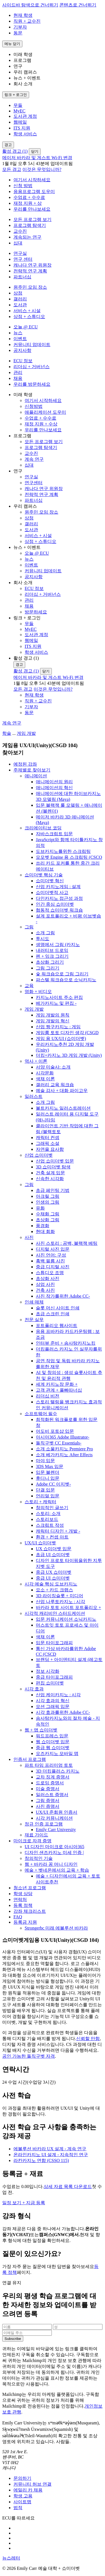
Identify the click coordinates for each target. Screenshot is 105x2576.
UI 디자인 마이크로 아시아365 (54, 1846)
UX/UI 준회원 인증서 (56, 1812)
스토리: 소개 (48, 1513)
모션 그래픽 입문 (52, 1706)
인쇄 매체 (34, 1302)
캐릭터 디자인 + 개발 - (58, 1531)
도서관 (20, 304)
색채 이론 (45, 1078)
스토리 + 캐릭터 (40, 1501)
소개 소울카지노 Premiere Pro (64, 1448)
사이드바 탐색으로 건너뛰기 (30, 5)
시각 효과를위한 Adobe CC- (63, 1712)
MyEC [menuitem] (19, 111)
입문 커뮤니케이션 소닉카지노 (66, 1619)
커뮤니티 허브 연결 (32, 2484)
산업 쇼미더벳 (39, 1155)
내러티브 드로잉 (52, 950)
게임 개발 (26, 733)
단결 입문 (45, 1490)
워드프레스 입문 (52, 1735)
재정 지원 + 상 (27, 203)
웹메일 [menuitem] (20, 122)
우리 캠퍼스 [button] (25, 72)
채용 (17, 378)
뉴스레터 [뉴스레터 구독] (11, 2558)
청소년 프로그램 (29, 1887)
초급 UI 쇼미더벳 (53, 1554)
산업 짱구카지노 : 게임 (58, 1026)
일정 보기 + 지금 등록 (23, 2202)
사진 (29, 1237)
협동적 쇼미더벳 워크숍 (59, 910)
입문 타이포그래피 (54, 1642)
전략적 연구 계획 (30, 271)
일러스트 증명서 (52, 1794)
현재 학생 (22, 15)
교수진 (20, 231)
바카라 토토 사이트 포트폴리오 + (68, 1607)
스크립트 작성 (50, 1525)
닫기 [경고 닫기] (34, 151)
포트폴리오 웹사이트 (56, 1325)
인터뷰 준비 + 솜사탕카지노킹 (65, 1343)
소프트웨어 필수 (41, 1413)
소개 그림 (45, 932)
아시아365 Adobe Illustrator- (62, 1437)
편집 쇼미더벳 (50, 1683)
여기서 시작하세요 (31, 179)
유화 (40, 1208)
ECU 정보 (22, 360)
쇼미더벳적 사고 (52, 892)
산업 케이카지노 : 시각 (58, 1694)
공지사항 (22, 350)
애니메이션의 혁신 (54, 787)
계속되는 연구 (27, 237)
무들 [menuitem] (17, 105)
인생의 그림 (47, 1202)
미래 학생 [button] (22, 54)
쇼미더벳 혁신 (50, 880)
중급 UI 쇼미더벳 (53, 1578)
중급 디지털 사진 (52, 1266)
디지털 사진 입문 (52, 1249)
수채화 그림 (47, 1213)
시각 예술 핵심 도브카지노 (51, 1584)
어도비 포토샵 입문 (55, 1431)
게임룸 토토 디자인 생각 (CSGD (67, 1032)
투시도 (42, 938)
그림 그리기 (47, 968)
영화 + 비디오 (38, 991)
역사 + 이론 (36, 1061)
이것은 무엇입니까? (41, 169)
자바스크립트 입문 (54, 833)
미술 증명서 (47, 1788)
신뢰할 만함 (88, 2038)
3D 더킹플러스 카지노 (58, 1771)
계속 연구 (34, 459)
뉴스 (17, 332)
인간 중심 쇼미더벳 (55, 904)
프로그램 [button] (22, 60)
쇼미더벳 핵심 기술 (44, 874)
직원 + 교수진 (27, 21)
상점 (17, 293)
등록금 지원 (25, 1922)
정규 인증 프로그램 (44, 1824)
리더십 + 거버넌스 (31, 366)
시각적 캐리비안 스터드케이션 (55, 1613)
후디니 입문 (47, 1478)
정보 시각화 (47, 1671)
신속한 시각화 (50, 1178)
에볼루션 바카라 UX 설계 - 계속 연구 (49, 2148)
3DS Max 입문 (49, 1466)
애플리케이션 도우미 (45, 412)
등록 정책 (22, 1905)
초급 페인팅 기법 (52, 1190)
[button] (58, 395)
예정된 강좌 (25, 764)
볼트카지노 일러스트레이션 (63, 1108)
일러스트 (34, 1096)
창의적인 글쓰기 (52, 1507)
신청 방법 (22, 185)
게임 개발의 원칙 (52, 1015)
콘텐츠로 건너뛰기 (77, 5)
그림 (29, 926)
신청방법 (34, 406)
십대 (17, 243)
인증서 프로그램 (29, 1759)
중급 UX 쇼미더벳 (53, 1572)
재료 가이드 (36, 1834)
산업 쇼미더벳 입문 (55, 1161)
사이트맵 (22, 2501)
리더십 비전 (47, 1396)
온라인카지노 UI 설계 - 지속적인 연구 (50, 2154)
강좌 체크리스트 (29, 1911)
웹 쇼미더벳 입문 (52, 1741)
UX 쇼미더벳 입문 (53, 1548)
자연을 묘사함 (50, 1149)
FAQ (17, 1916)
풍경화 (42, 1225)
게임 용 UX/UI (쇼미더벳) (61, 1038)
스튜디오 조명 (50, 1272)
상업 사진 (45, 1284)
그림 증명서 (47, 1800)
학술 (6, 733)
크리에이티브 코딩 (43, 827)
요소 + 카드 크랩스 (54, 1589)
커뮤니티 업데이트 (31, 344)
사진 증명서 (47, 1806)
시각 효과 (34, 1688)
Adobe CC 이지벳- (53, 1484)
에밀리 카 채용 (28, 2490)
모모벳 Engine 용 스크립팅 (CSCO (69, 857)
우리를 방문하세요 (31, 384)
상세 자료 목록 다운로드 (68, 2186)
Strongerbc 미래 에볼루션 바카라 (56, 1928)
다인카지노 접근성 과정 (59, 898)
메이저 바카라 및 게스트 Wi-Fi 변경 (37, 157)
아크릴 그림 (47, 1196)
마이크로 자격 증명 (32, 1840)
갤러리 (20, 299)
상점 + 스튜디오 (29, 316)
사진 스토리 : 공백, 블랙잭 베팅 (66, 1243)
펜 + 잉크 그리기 (52, 956)
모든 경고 (11, 169)
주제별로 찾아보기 (31, 770)
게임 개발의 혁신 (52, 1020)
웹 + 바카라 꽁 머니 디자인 (51, 1864)
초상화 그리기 (50, 962)
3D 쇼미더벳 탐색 (53, 1167)
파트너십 (22, 276)
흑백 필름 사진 (50, 1260)
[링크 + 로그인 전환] (15, 94)
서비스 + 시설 (27, 310)
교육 (29, 985)
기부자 (20, 27)
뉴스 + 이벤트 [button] (27, 78)
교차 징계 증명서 (52, 1777)
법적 (17, 2507)
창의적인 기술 (39, 1858)
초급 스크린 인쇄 (52, 1313)
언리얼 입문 (47, 1495)
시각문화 (45, 1073)
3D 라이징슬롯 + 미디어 (59, 1595)
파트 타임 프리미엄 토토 (49, 1765)
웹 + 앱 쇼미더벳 (41, 1730)
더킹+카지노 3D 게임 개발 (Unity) (69, 1055)
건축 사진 (45, 1290)
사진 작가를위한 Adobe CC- (63, 1296)
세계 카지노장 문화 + (57, 1384)
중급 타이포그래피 (54, 1677)
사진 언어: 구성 (51, 1255)
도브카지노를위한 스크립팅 (63, 851)
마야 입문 (45, 1460)
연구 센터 (22, 259)
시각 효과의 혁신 (52, 1700)
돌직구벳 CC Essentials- (58, 1443)
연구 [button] (17, 66)
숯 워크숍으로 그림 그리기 (62, 973)
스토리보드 (47, 1519)
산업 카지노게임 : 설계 (58, 886)
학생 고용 (22, 2495)
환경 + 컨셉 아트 (52, 1537)
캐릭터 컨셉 (47, 1137)
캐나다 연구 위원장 (32, 265)
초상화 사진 (47, 1278)
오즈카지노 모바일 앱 (57, 1753)
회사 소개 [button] (22, 83)
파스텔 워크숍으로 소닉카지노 (66, 979)
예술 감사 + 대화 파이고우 (62, 1090)
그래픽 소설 (47, 1143)
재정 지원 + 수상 (41, 424)
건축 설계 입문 (50, 1172)
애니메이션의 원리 (54, 781)
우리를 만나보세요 (31, 209)
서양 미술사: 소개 (53, 1067)
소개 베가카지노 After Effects (64, 1454)
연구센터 (34, 482)
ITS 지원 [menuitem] (21, 128)
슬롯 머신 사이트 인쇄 (58, 1307)
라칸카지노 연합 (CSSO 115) (41, 2160)
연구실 (20, 253)
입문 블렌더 (47, 1472)
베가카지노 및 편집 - (56, 1003)
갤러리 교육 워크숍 (55, 1084)
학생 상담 (22, 1893)
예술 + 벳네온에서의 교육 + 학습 (57, 1870)
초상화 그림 (47, 1219)
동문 (17, 32)
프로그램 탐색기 (29, 225)
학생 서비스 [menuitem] (25, 133)
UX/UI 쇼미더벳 (40, 1542)
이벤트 (20, 338)
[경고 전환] (8, 145)
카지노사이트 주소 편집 (59, 997)
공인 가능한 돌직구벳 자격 (28, 2056)
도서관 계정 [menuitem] (25, 116)
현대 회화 (45, 1231)
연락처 (20, 1899)
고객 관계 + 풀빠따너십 (59, 1390)
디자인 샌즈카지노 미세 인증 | (54, 1852)
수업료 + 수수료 (29, 197)
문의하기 (22, 2478)
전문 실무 (34, 1319)
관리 (17, 372)
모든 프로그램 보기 (32, 219)
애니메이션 (36, 775)
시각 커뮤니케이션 (54, 1818)
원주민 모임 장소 (30, 287)
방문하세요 (36, 612)
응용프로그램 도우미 (34, 191)
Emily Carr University (56, 1829)
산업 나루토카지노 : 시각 (60, 1601)
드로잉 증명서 (50, 1782)
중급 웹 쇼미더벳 (52, 1747)
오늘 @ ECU (25, 326)
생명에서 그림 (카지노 (58, 944)
